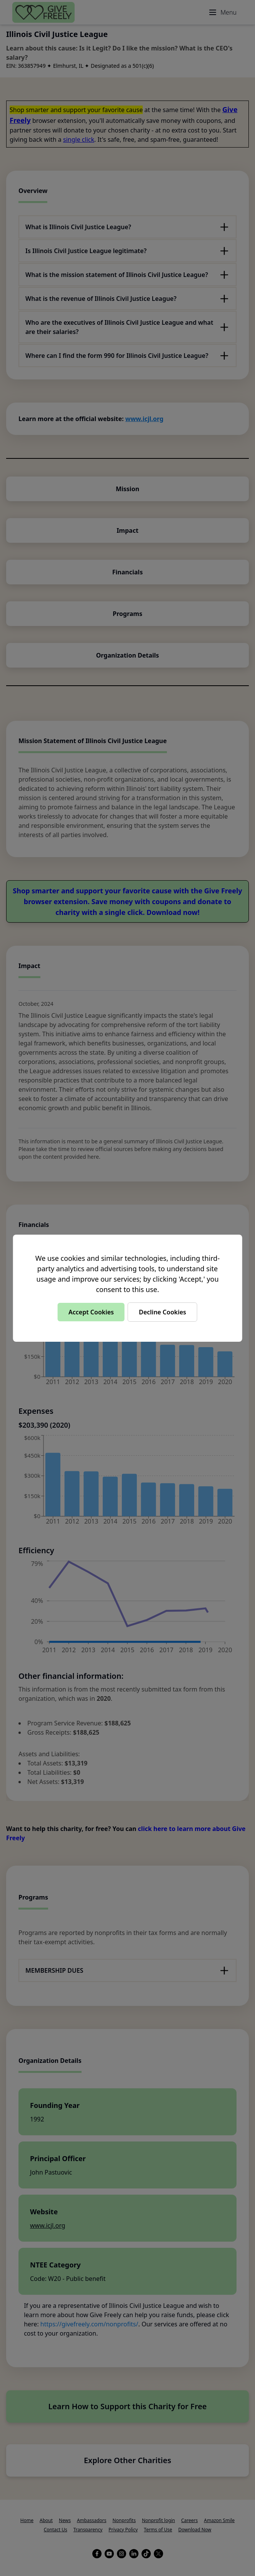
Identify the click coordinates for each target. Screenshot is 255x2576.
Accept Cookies (91, 1312)
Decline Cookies (162, 1312)
